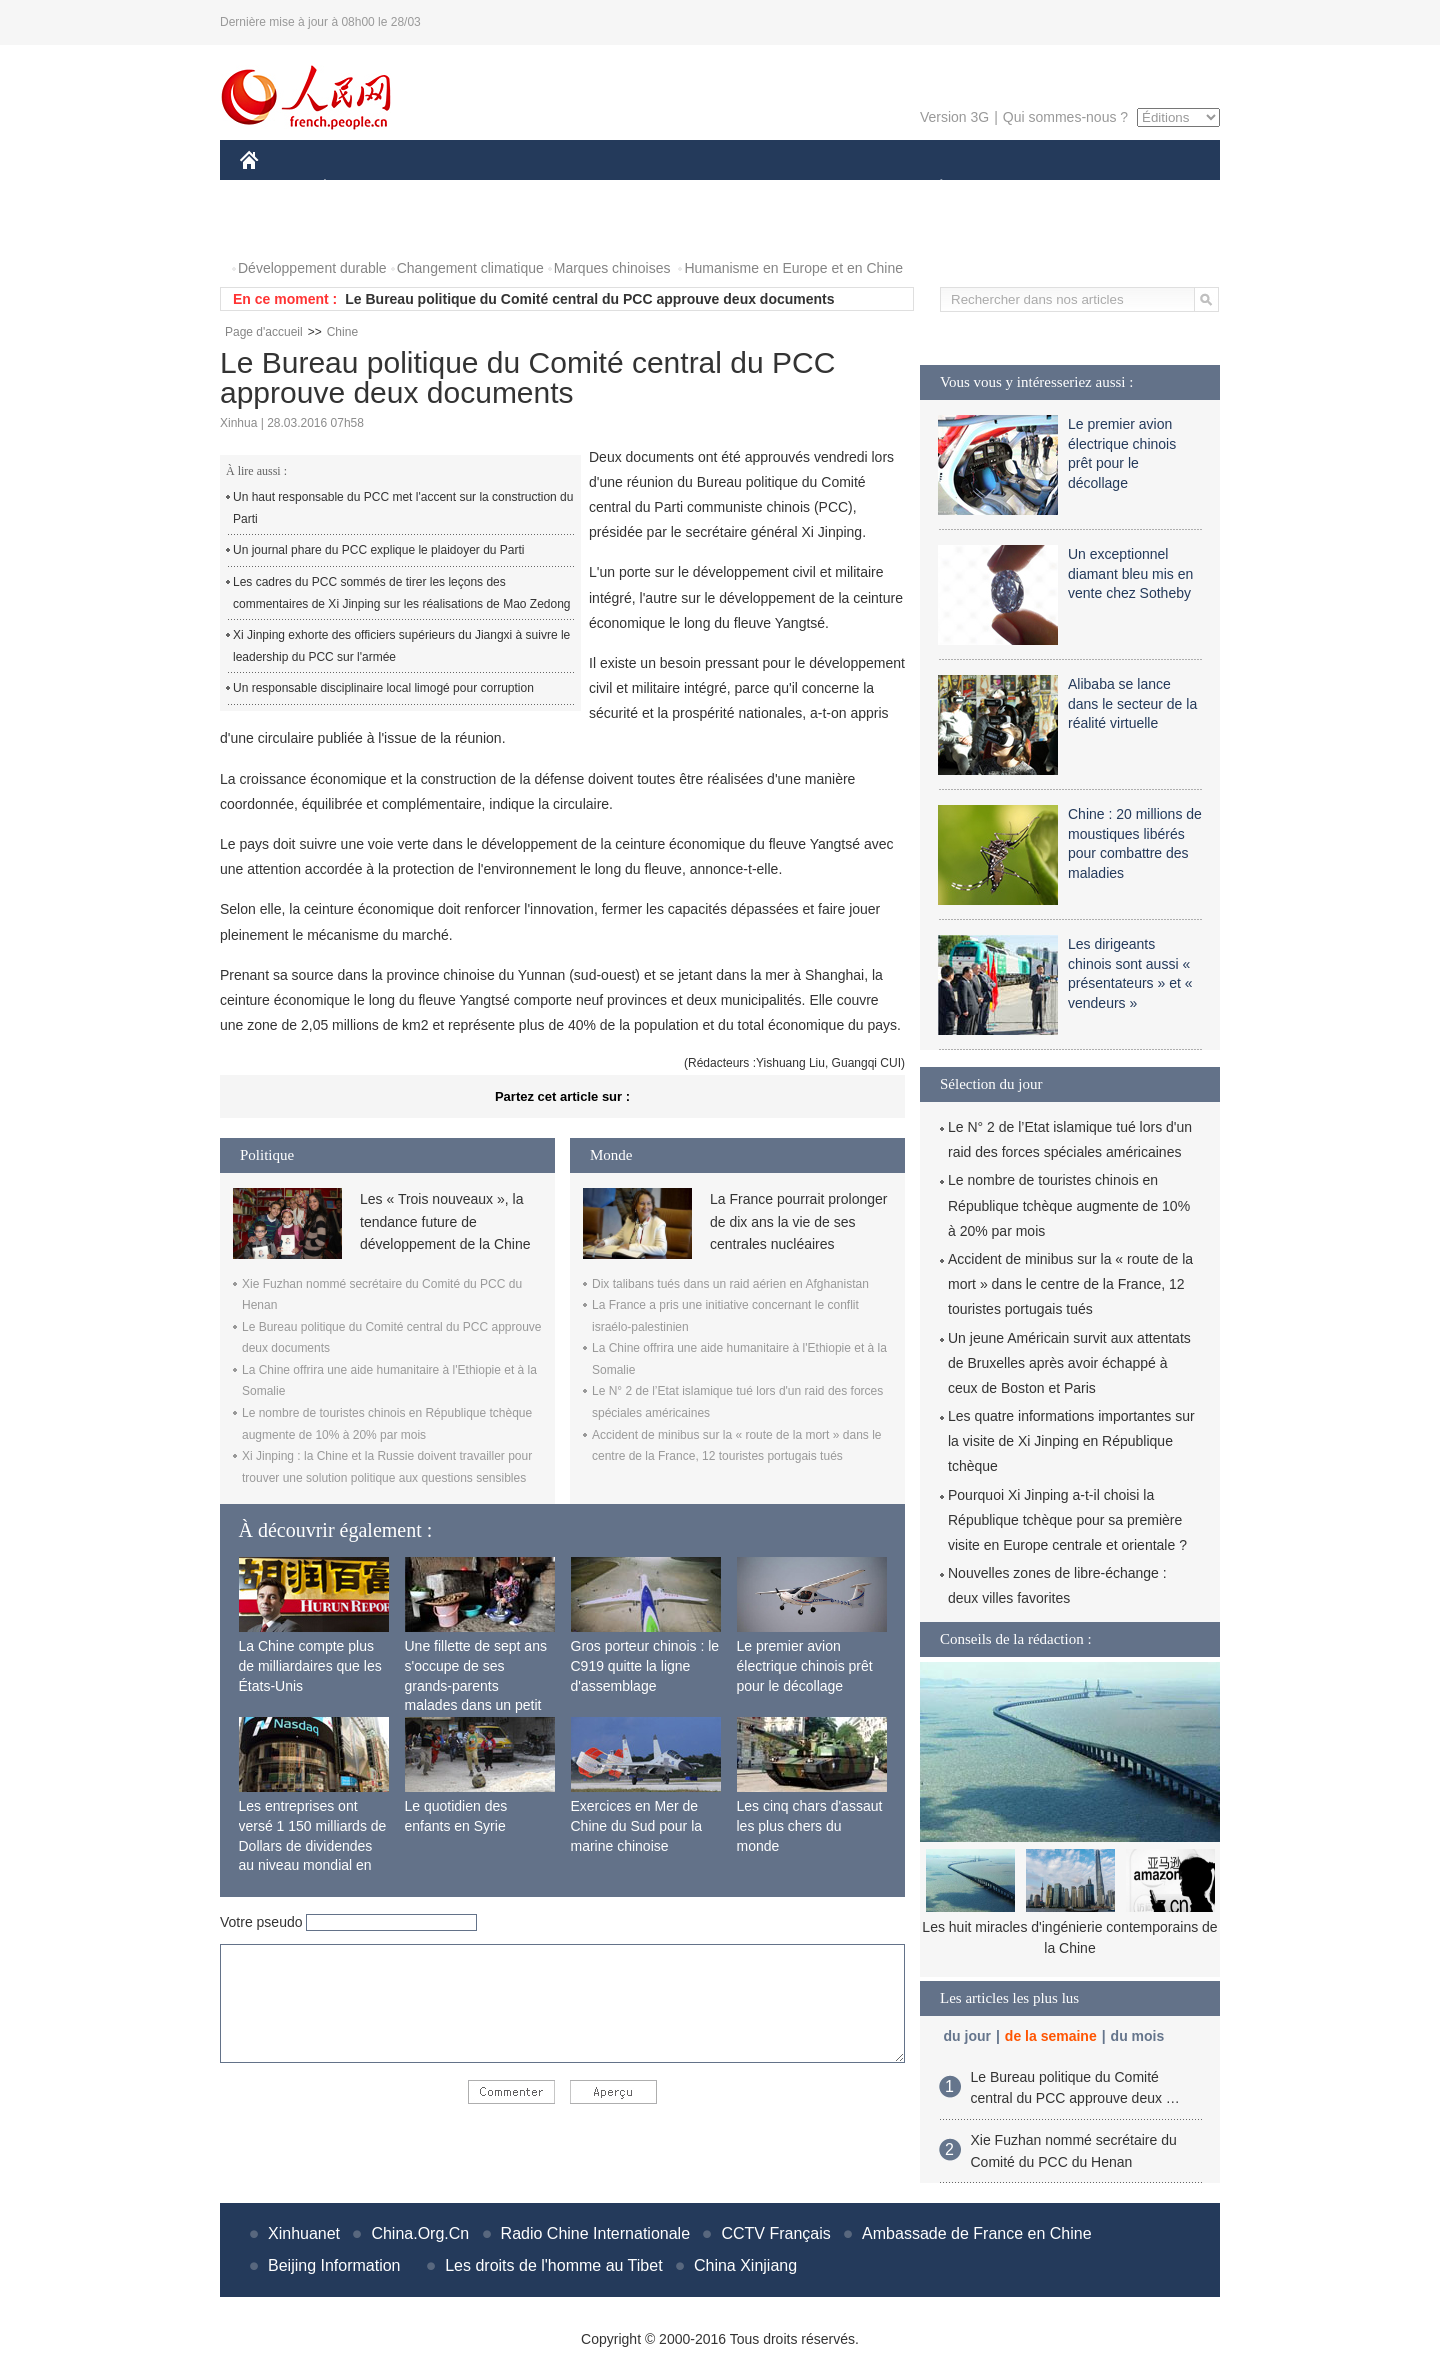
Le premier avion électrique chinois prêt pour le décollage (805, 1665)
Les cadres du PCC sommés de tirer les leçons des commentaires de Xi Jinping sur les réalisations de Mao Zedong (402, 593)
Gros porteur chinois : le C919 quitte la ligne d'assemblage (645, 1665)
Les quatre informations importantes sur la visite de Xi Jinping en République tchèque (1071, 1441)
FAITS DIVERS (822, 188)
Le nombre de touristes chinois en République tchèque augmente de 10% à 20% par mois (1069, 1205)
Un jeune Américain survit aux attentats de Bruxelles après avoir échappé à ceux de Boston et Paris (1069, 1363)
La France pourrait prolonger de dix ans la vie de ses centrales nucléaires (798, 1221)
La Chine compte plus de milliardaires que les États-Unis (310, 1665)
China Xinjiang (745, 2265)
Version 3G (954, 117)
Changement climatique (470, 268)
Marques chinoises (612, 268)
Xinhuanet (304, 2233)
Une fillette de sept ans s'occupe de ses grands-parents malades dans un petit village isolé (476, 1685)
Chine (342, 332)
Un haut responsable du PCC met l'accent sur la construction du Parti (403, 508)
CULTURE (714, 188)
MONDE (452, 188)
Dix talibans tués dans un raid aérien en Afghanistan (730, 1284)
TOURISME (1096, 188)
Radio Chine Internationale (595, 2233)
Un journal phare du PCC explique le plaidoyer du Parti (379, 550)
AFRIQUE (536, 188)
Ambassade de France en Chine (976, 2233)
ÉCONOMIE (361, 188)
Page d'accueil (264, 332)
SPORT (1010, 188)
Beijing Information (334, 2265)
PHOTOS (281, 228)
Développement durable (312, 268)
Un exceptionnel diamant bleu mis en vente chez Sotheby (1130, 573)
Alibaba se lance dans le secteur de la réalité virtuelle (1132, 703)
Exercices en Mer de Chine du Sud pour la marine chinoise (637, 1825)
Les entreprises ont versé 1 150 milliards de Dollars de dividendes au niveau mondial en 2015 (313, 1845)
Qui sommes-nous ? (1065, 117)
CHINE (274, 188)
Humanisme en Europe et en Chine (793, 268)
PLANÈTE (930, 188)
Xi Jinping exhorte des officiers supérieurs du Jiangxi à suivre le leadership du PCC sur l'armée (401, 646)
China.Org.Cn (420, 2233)
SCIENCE (624, 188)
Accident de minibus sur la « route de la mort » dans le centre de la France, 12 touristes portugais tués (1070, 1284)
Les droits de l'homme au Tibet (553, 2265)
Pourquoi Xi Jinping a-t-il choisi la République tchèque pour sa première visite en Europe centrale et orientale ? (1067, 1520)
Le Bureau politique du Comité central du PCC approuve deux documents (589, 299)
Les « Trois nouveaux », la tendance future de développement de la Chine (445, 1221)
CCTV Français (775, 2233)
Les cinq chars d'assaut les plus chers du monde (810, 1825)
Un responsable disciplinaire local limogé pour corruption (383, 688)
